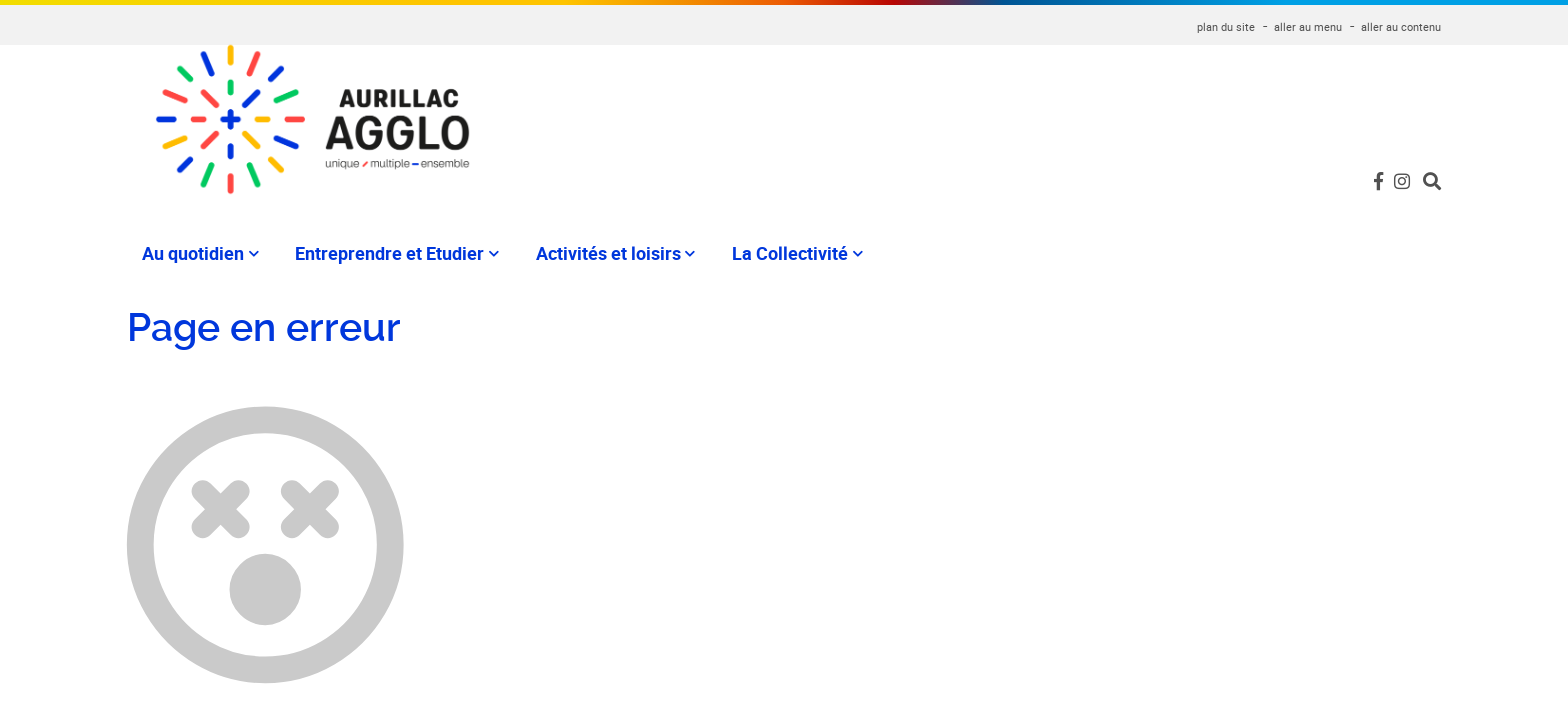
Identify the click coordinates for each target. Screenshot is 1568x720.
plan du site (1226, 26)
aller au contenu (1401, 26)
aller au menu (1308, 26)
